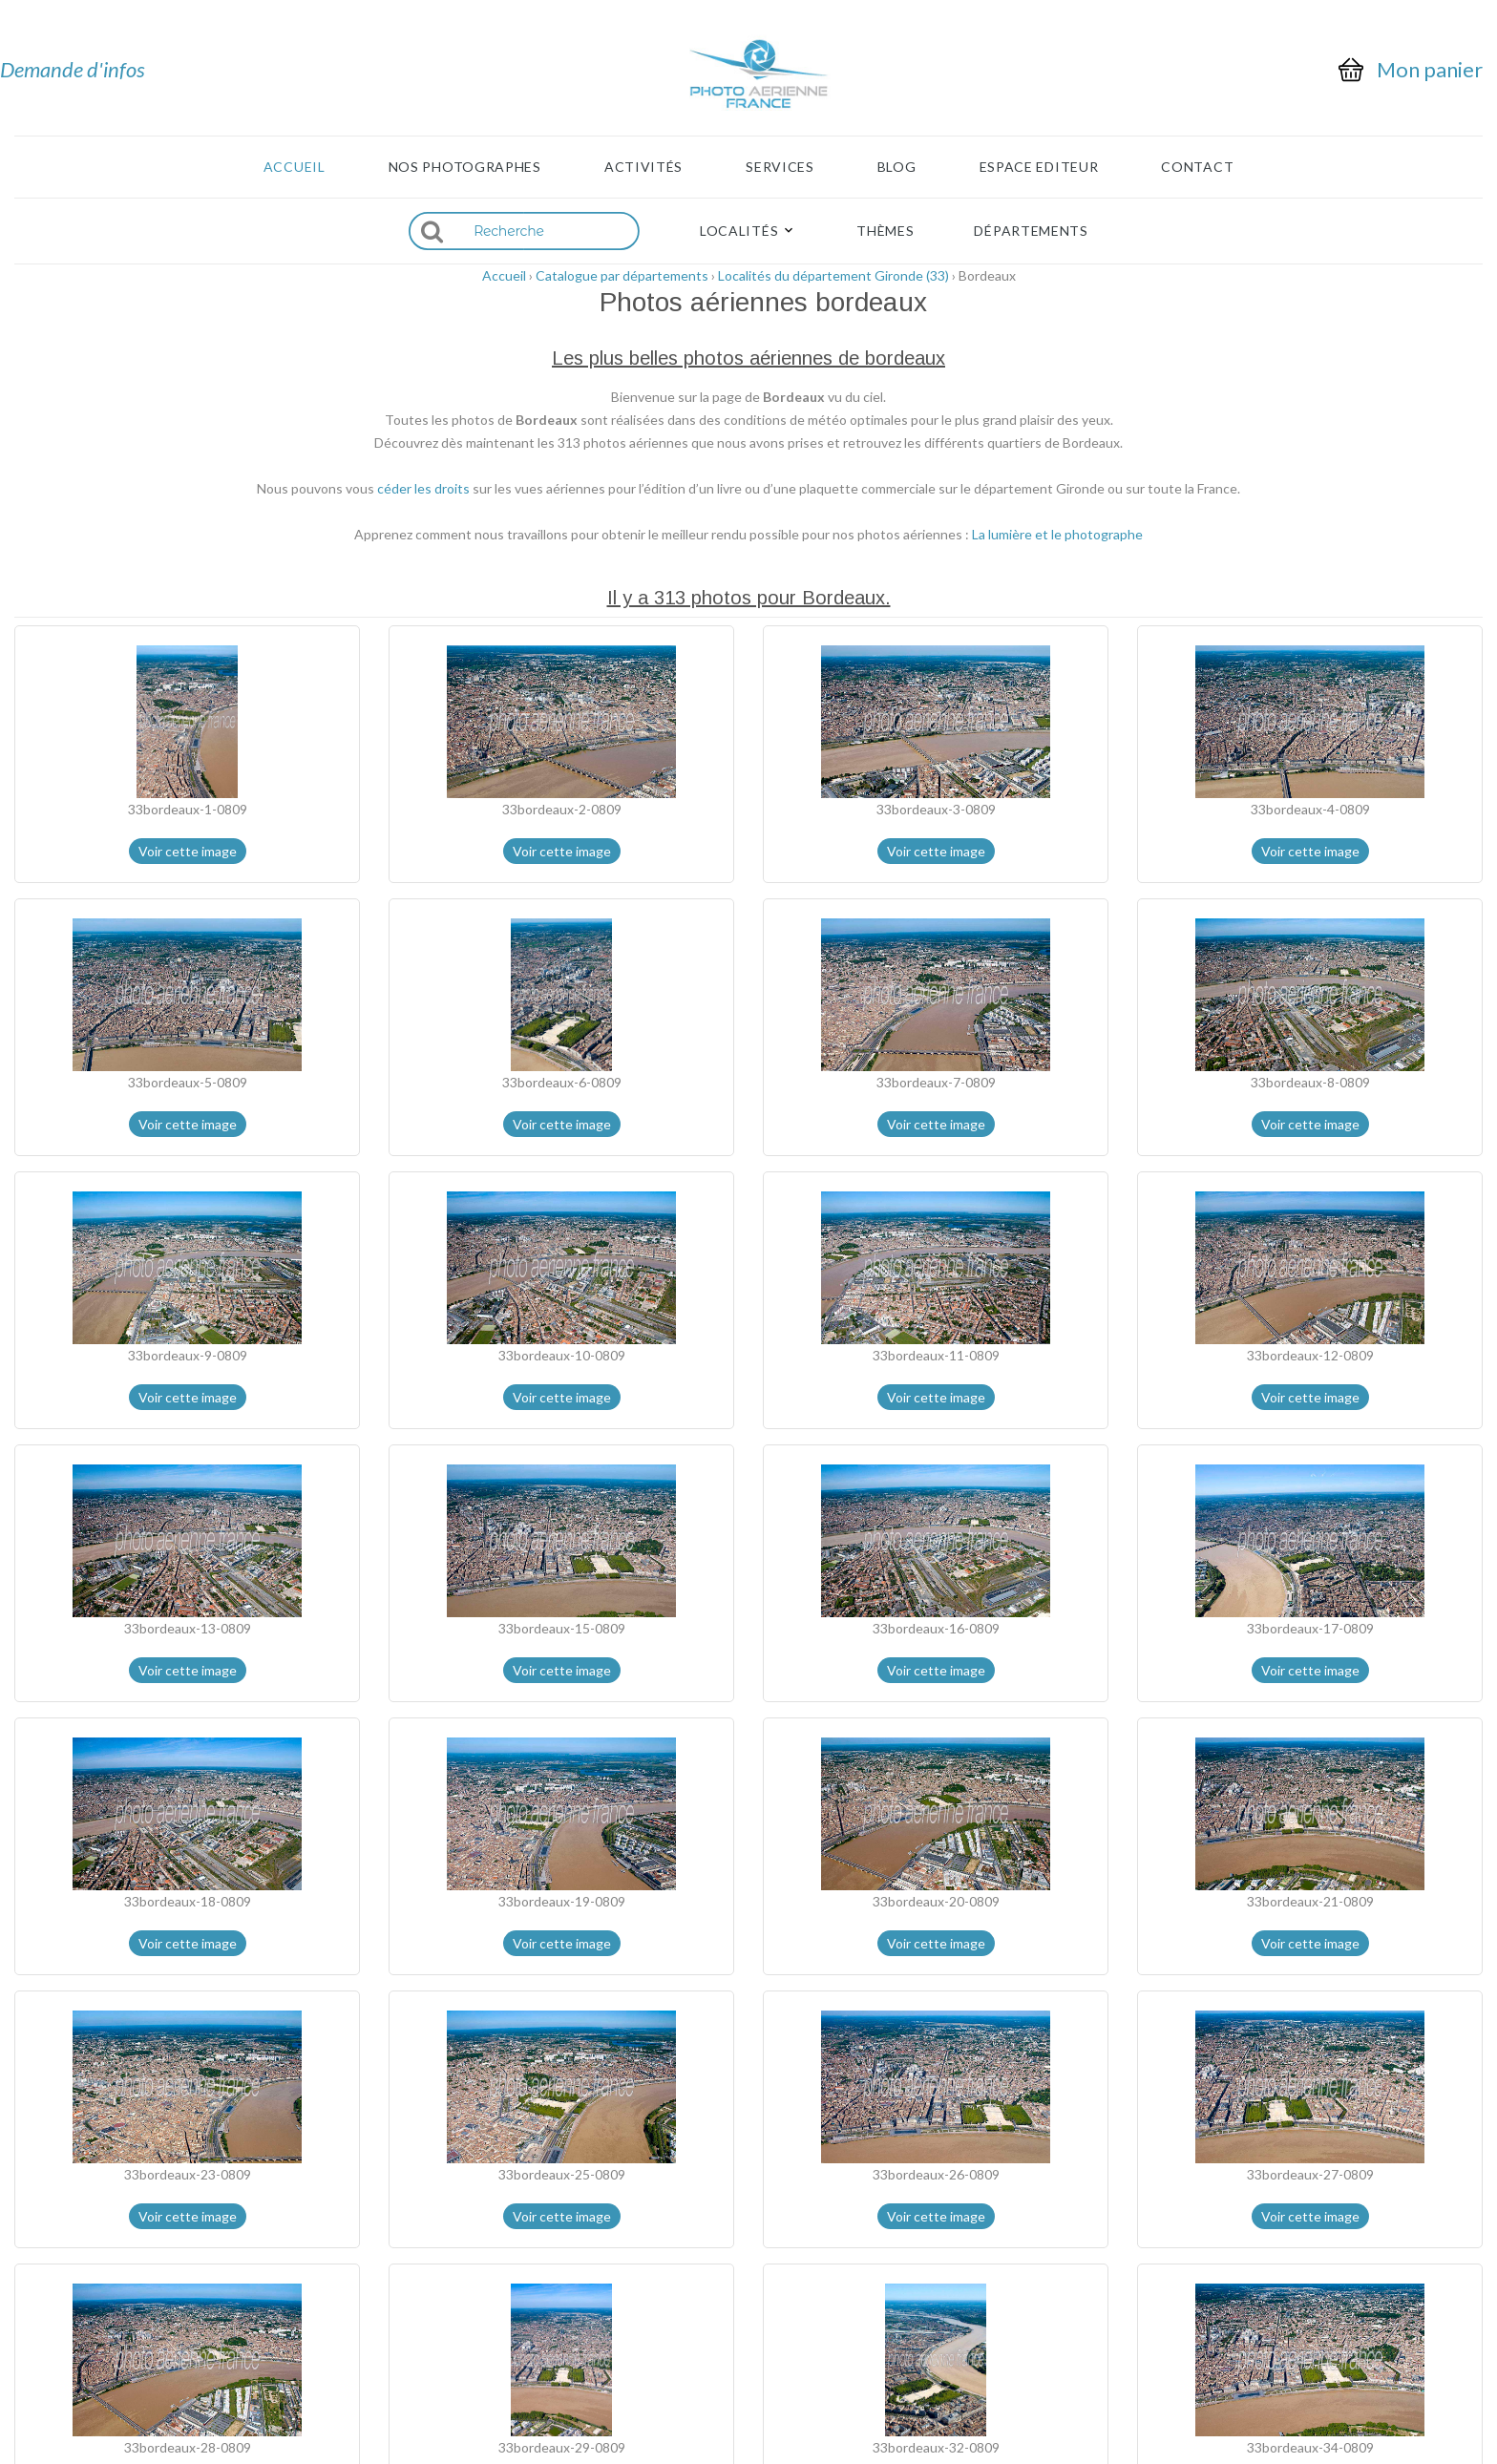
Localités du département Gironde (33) (833, 275)
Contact (1197, 167)
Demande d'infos (72, 69)
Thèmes (885, 231)
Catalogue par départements (622, 275)
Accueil (295, 167)
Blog (897, 167)
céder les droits (423, 488)
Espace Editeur (1039, 167)
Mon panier (1430, 69)
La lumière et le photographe (1057, 534)
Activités (643, 167)
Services (780, 167)
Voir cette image (187, 851)
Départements (1030, 231)
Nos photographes (465, 167)
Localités (739, 231)
